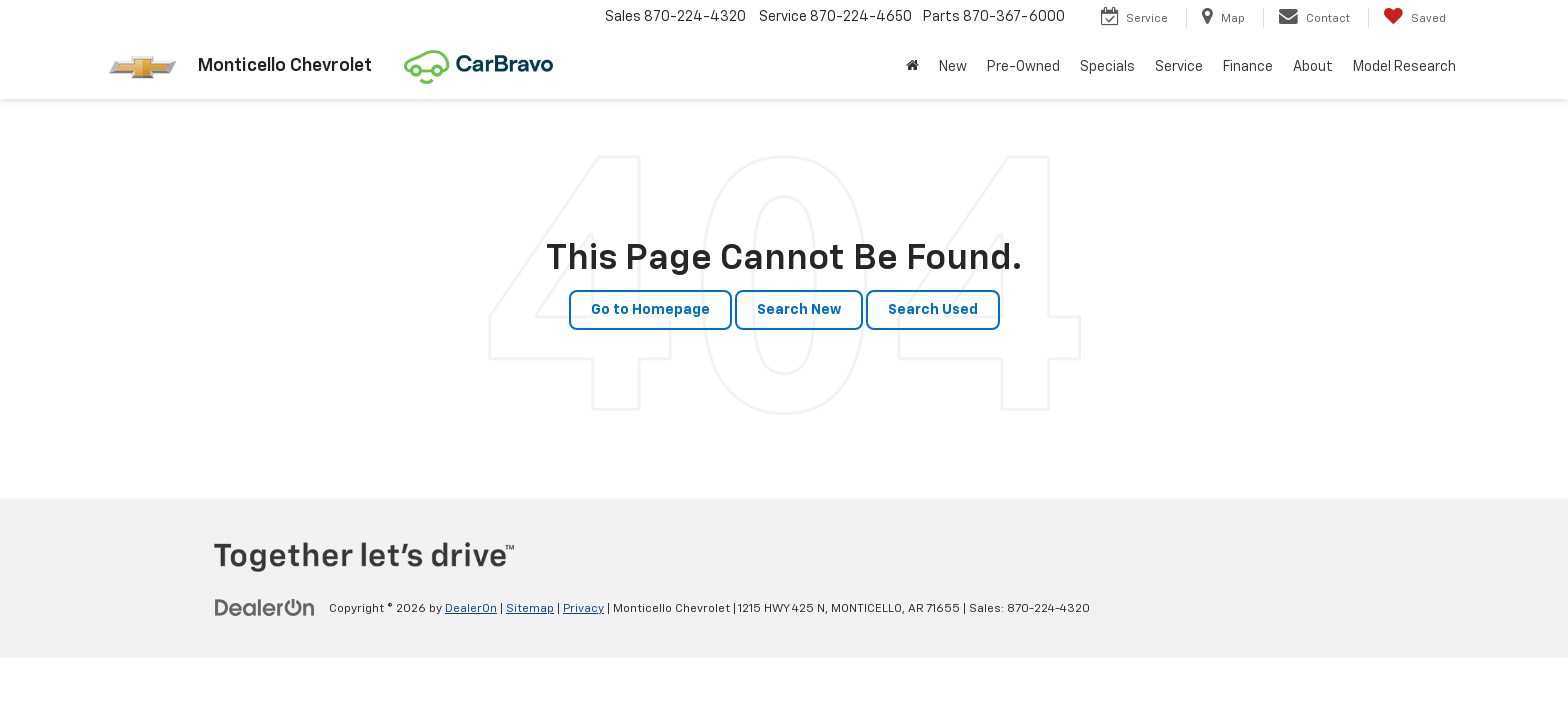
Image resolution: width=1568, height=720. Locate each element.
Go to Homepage (650, 310)
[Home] (912, 67)
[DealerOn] (265, 608)
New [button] (953, 67)
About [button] (1313, 67)
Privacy (583, 609)
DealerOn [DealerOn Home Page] (471, 609)
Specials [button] (1107, 67)
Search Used (933, 310)
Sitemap (530, 609)
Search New (799, 310)
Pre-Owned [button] (1023, 67)
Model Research (1404, 67)
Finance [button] (1248, 67)
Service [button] (1179, 67)
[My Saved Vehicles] (1414, 18)
